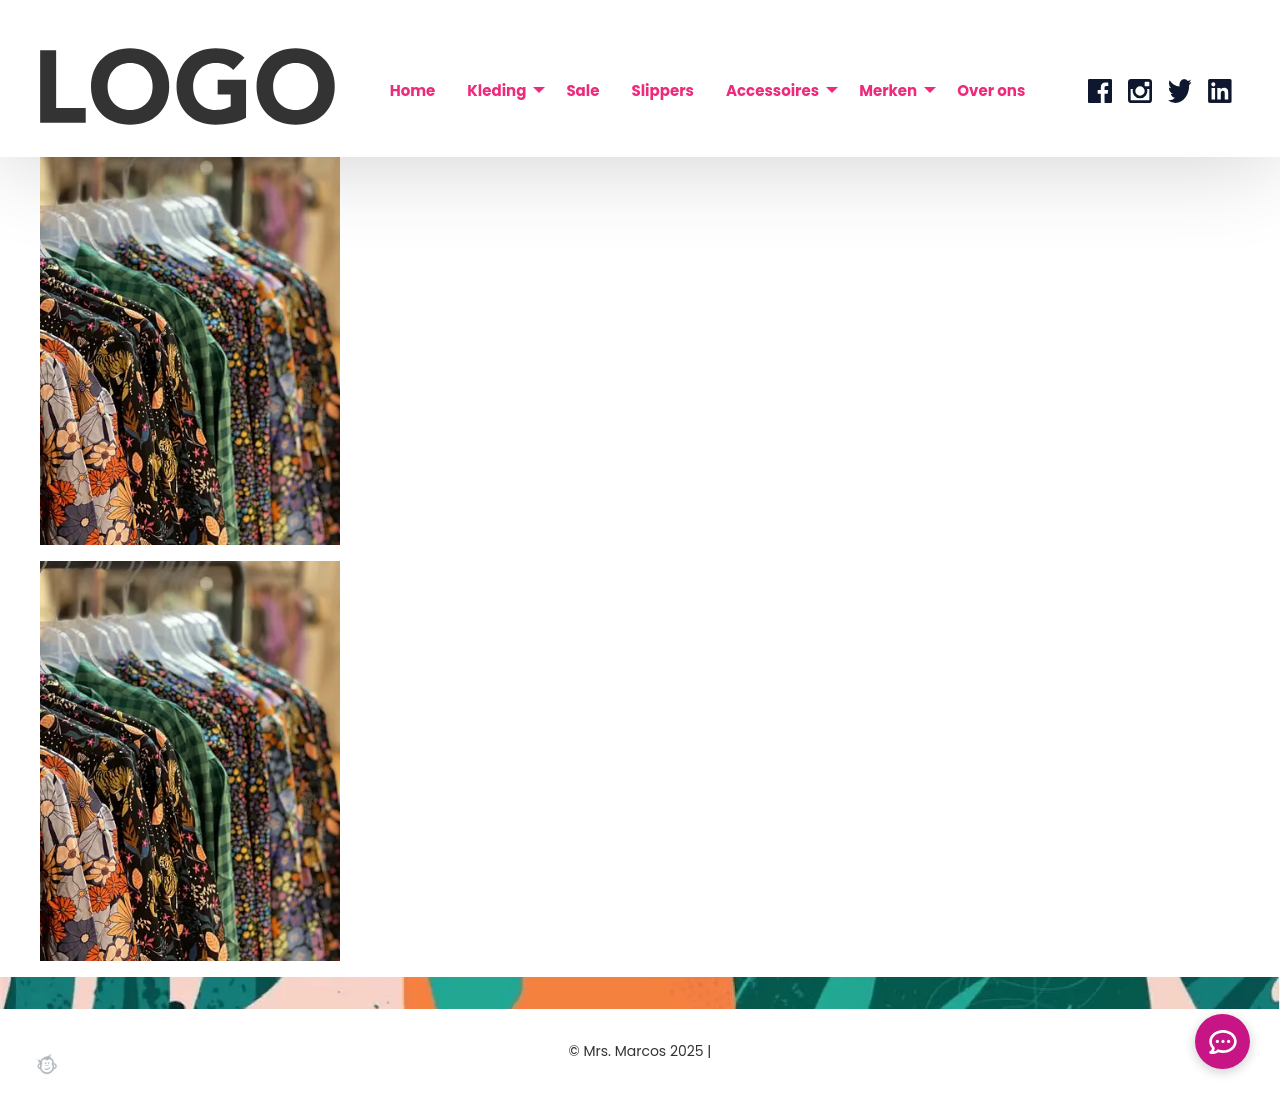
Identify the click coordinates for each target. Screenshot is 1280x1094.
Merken (888, 90)
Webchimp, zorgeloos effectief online (47, 1064)
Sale (582, 90)
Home (413, 90)
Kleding (496, 90)
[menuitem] (413, 90)
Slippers (662, 90)
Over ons (991, 90)
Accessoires (772, 90)
